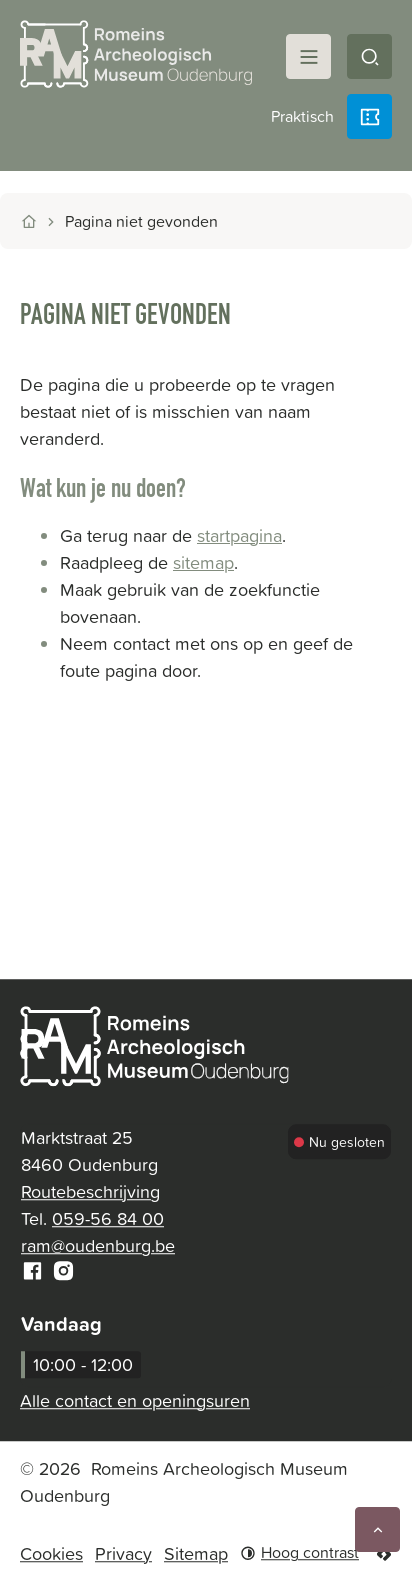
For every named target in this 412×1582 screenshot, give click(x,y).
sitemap (203, 562)
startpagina (239, 535)
